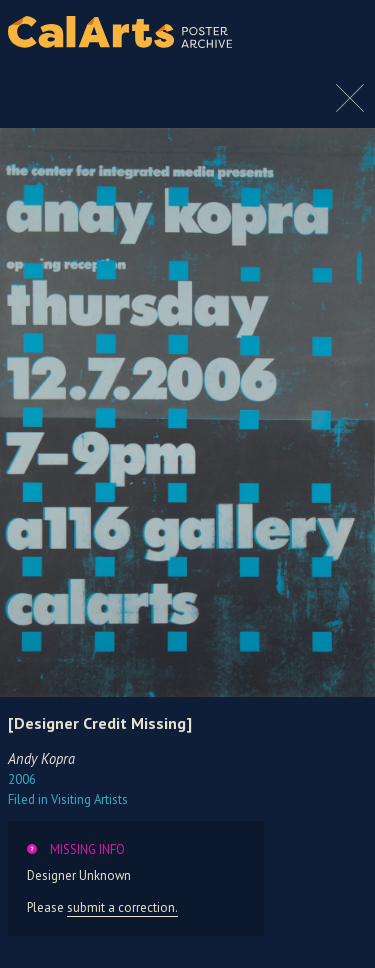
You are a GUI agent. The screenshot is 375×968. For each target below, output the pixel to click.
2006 (22, 779)
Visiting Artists (68, 799)
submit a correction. (122, 907)
